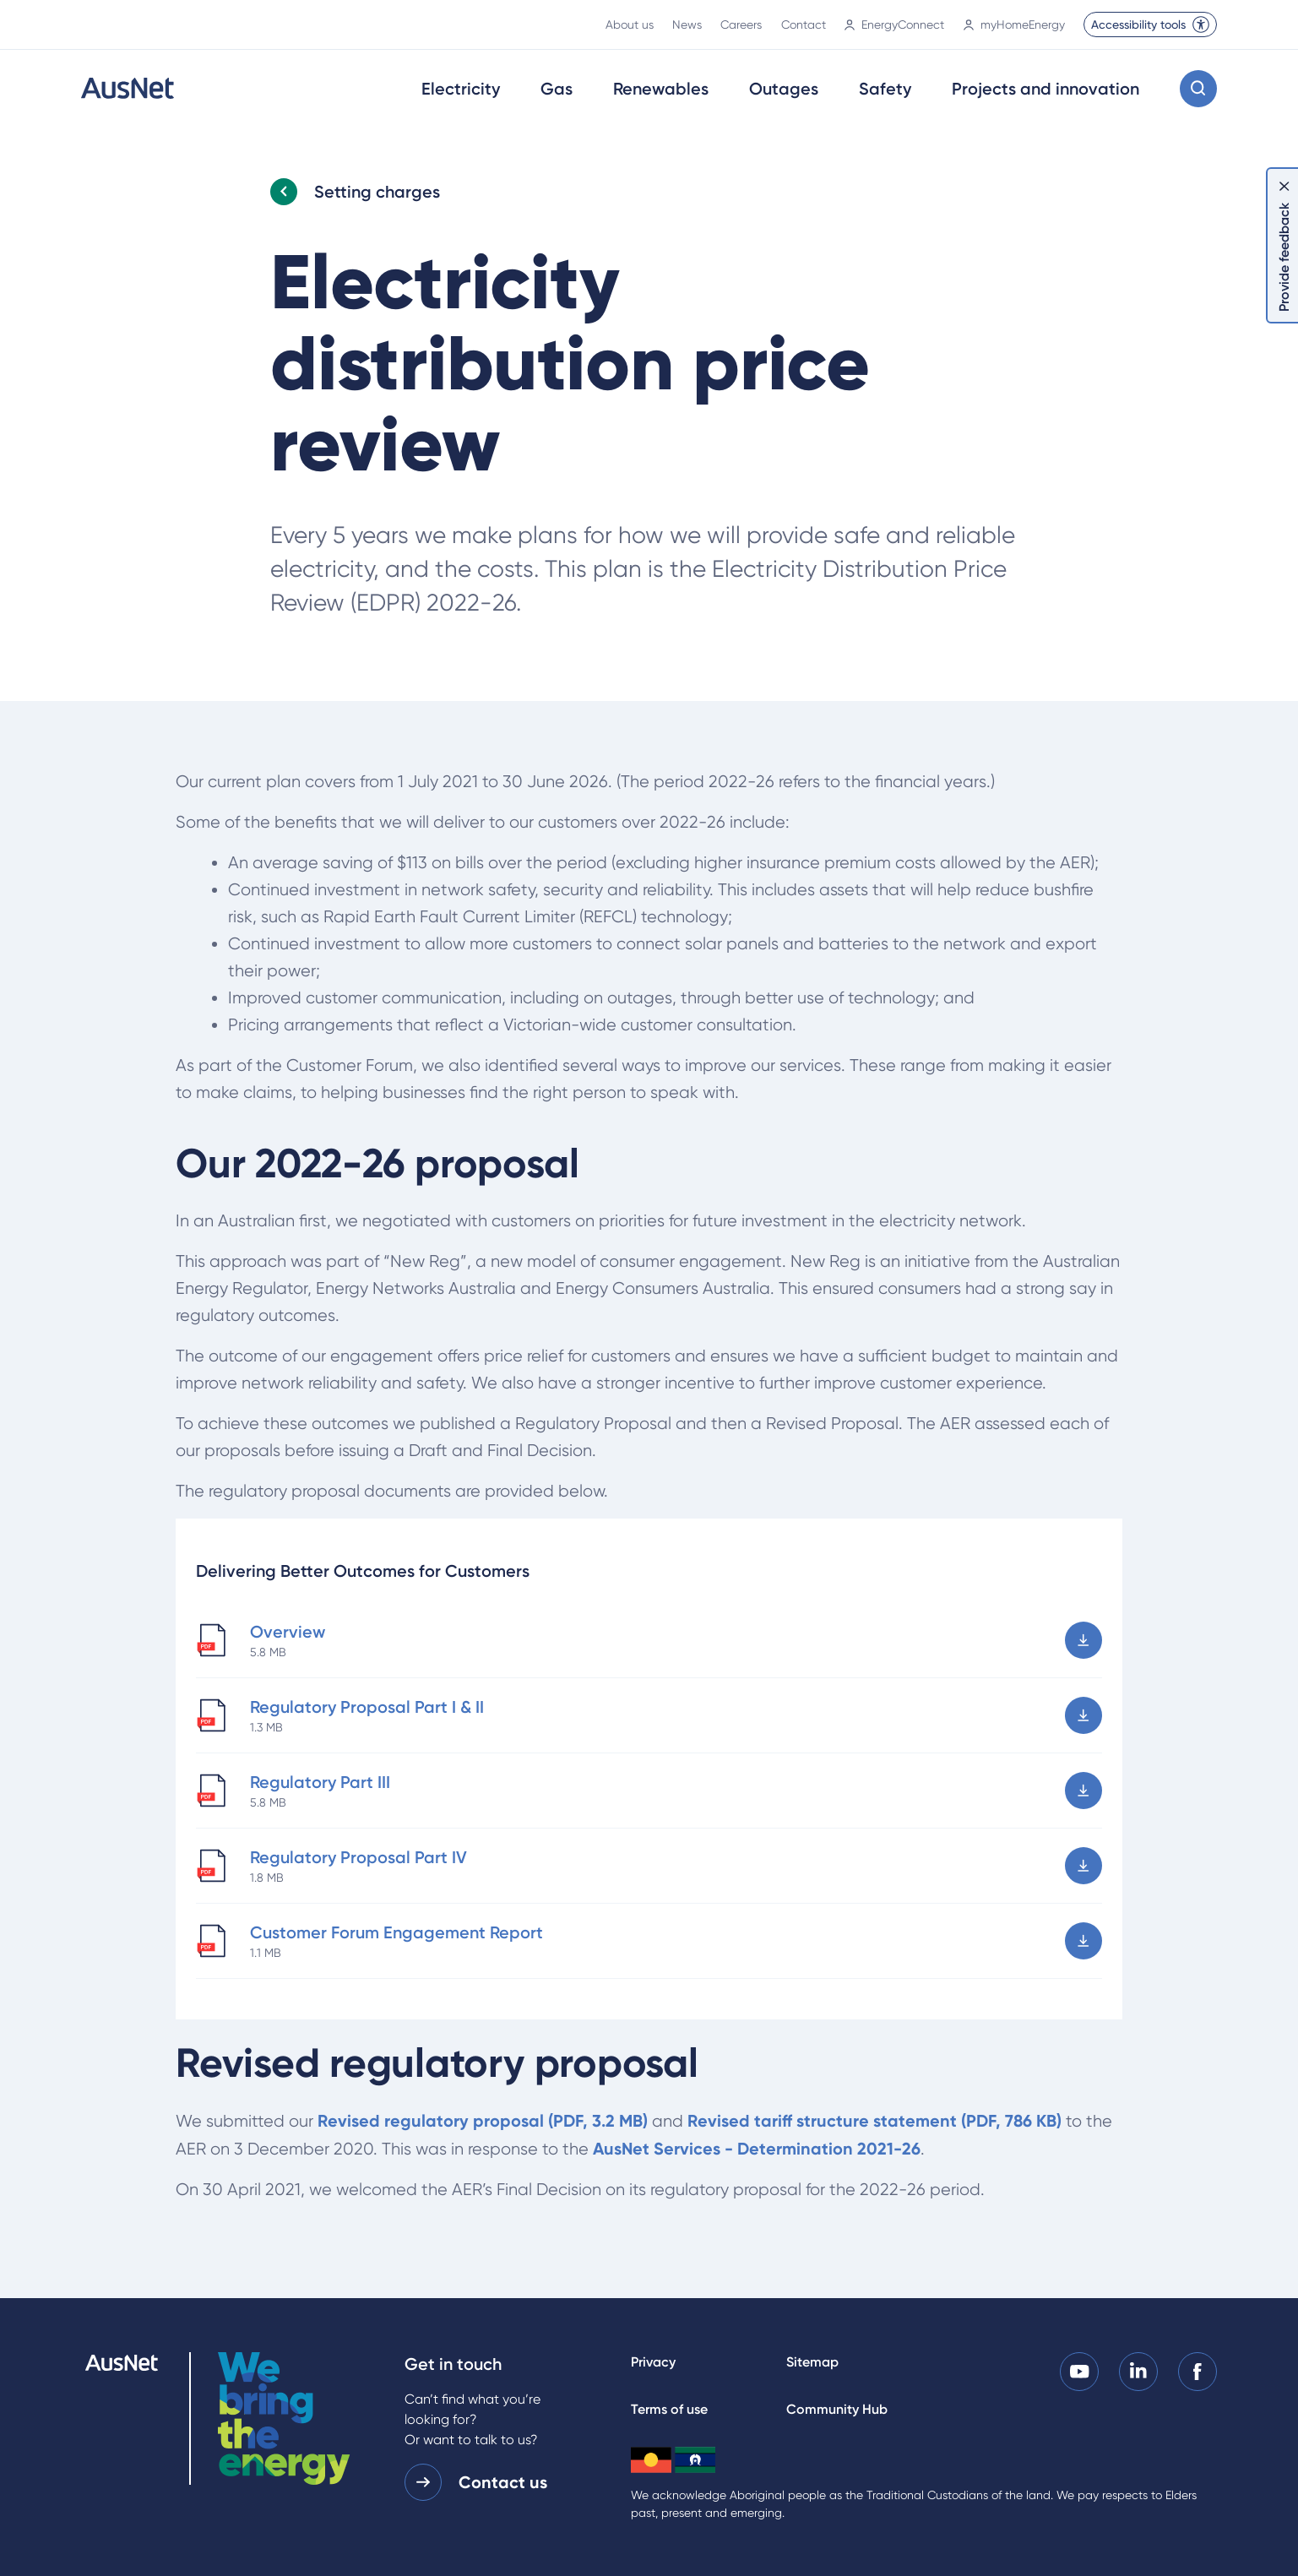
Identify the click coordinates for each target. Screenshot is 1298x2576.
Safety (885, 89)
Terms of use (669, 2409)
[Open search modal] (1198, 88)
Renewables (661, 89)
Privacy (653, 2362)
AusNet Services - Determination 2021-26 (757, 2149)
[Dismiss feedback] (1284, 186)
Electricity (460, 89)
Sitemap (812, 2362)
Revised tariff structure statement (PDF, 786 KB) (874, 2121)
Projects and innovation (1045, 89)
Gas (556, 89)
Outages (783, 89)
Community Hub (837, 2409)
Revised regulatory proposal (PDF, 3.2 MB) (483, 2121)
